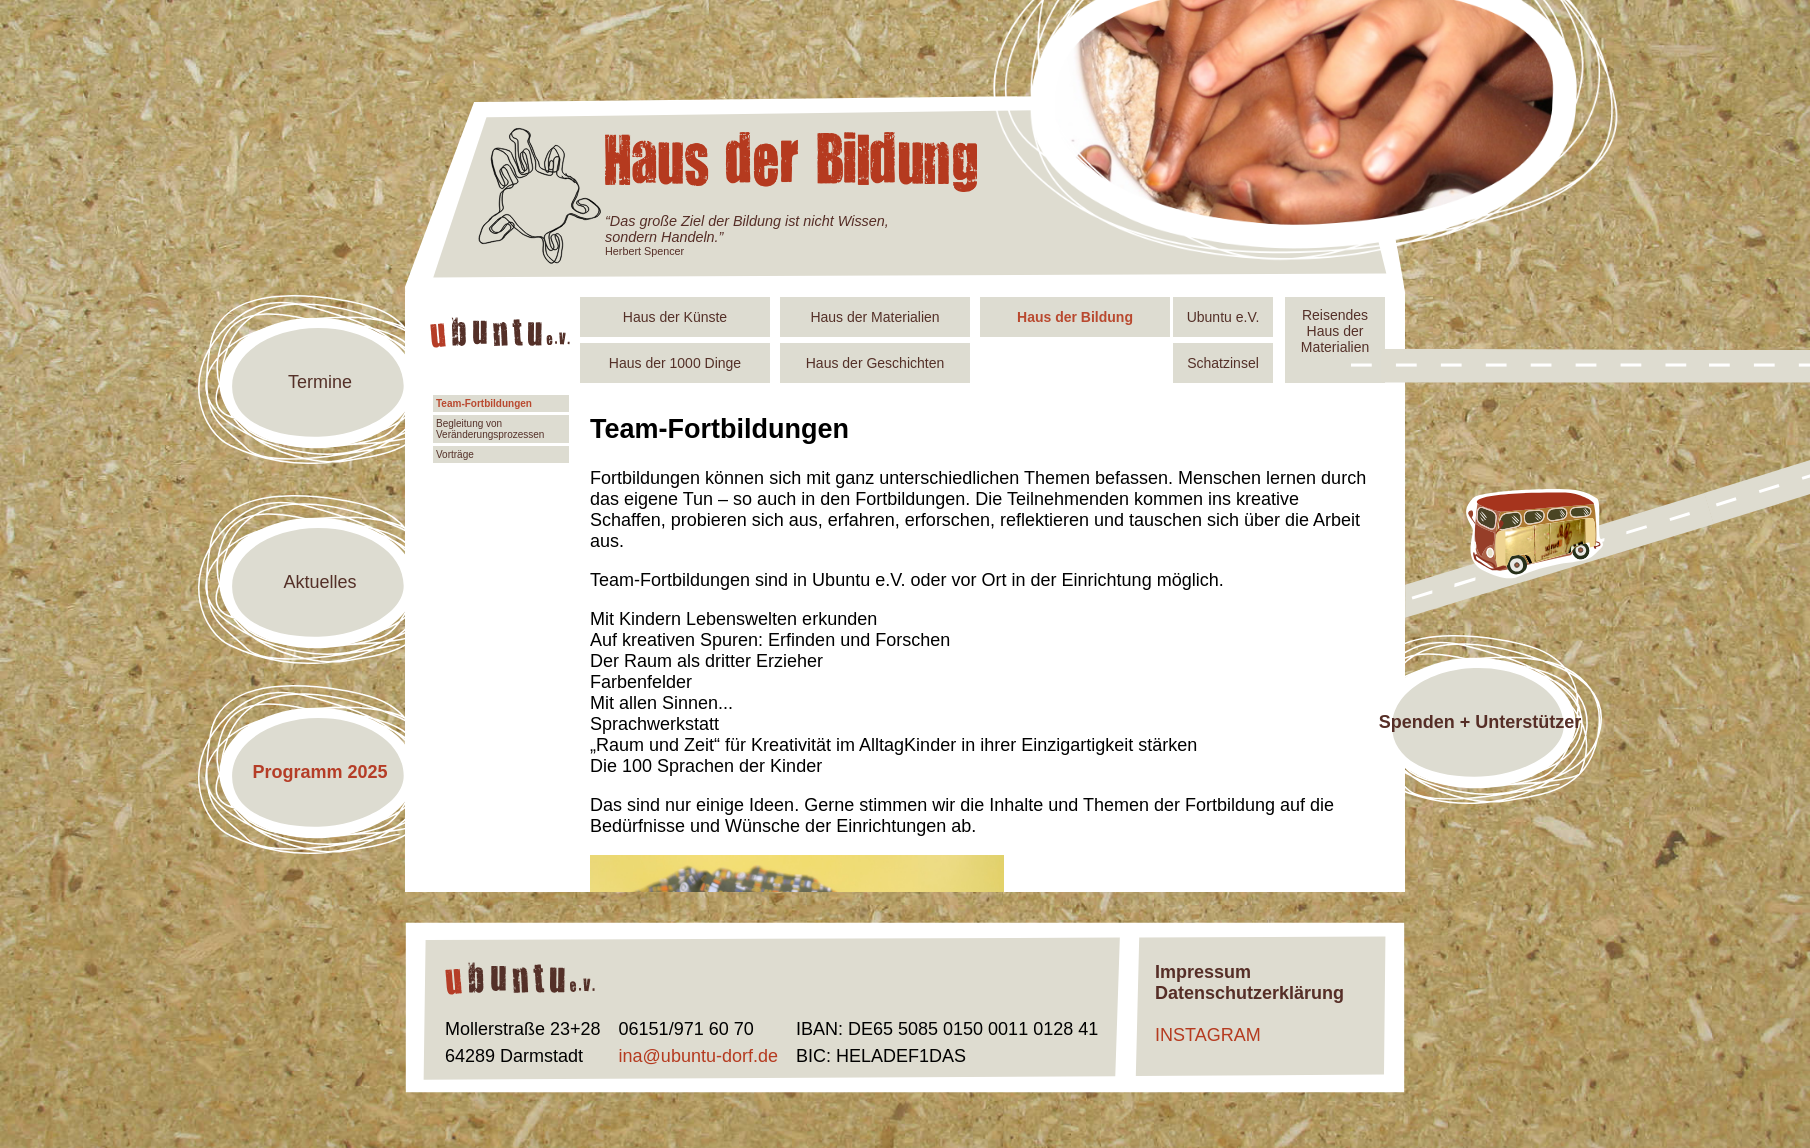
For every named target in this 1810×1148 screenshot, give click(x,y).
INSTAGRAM (1208, 1035)
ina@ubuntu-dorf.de (698, 1056)
